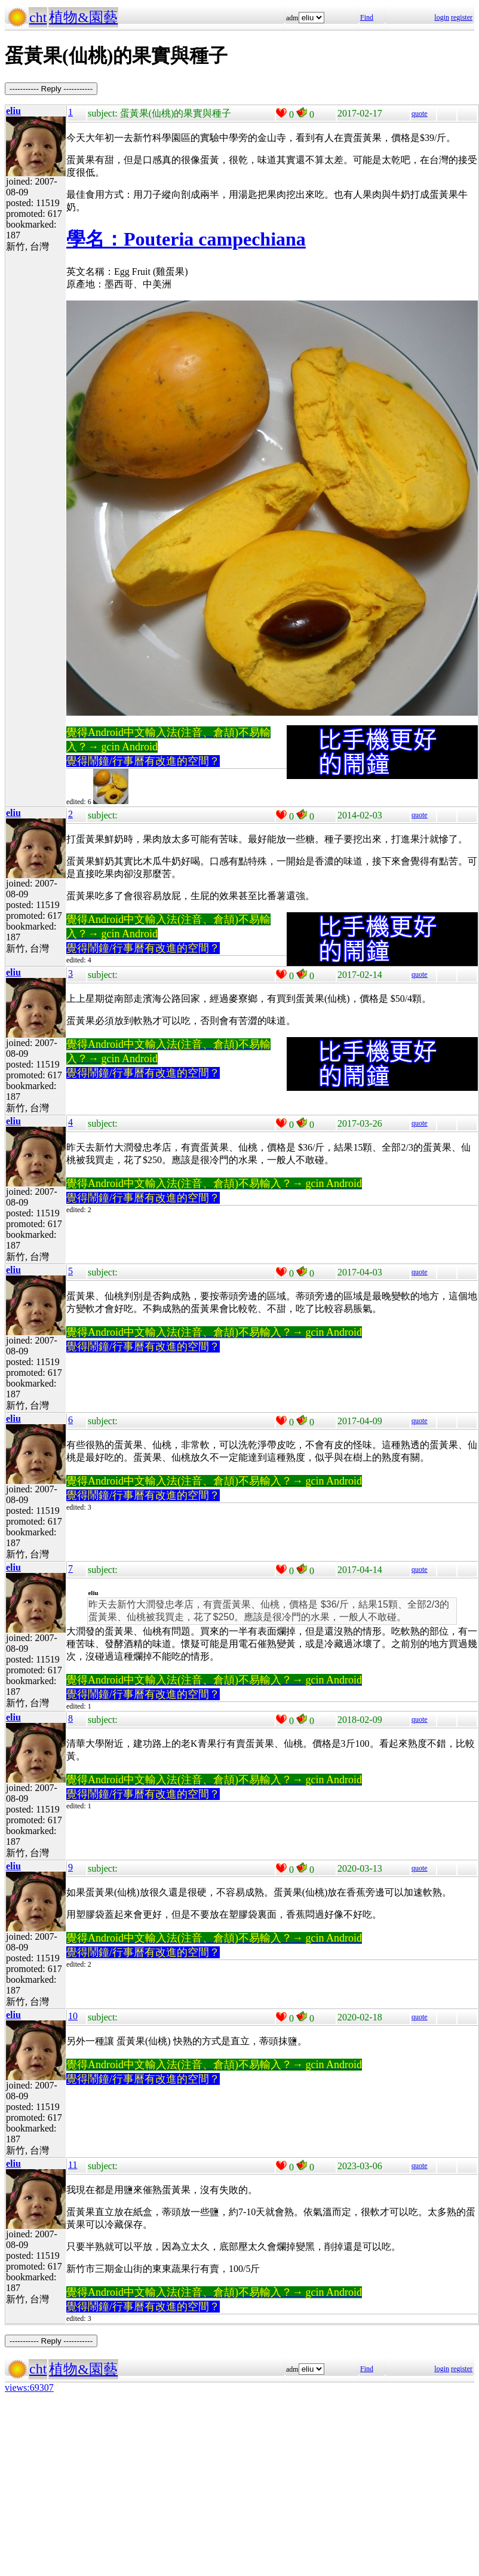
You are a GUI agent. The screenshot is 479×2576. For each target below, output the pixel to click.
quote (420, 113)
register (461, 17)
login (441, 17)
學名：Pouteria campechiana (186, 239)
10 (73, 2016)
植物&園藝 (83, 17)
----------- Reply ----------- (51, 88)
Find (366, 17)
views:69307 (29, 2387)
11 (72, 2165)
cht (38, 17)
